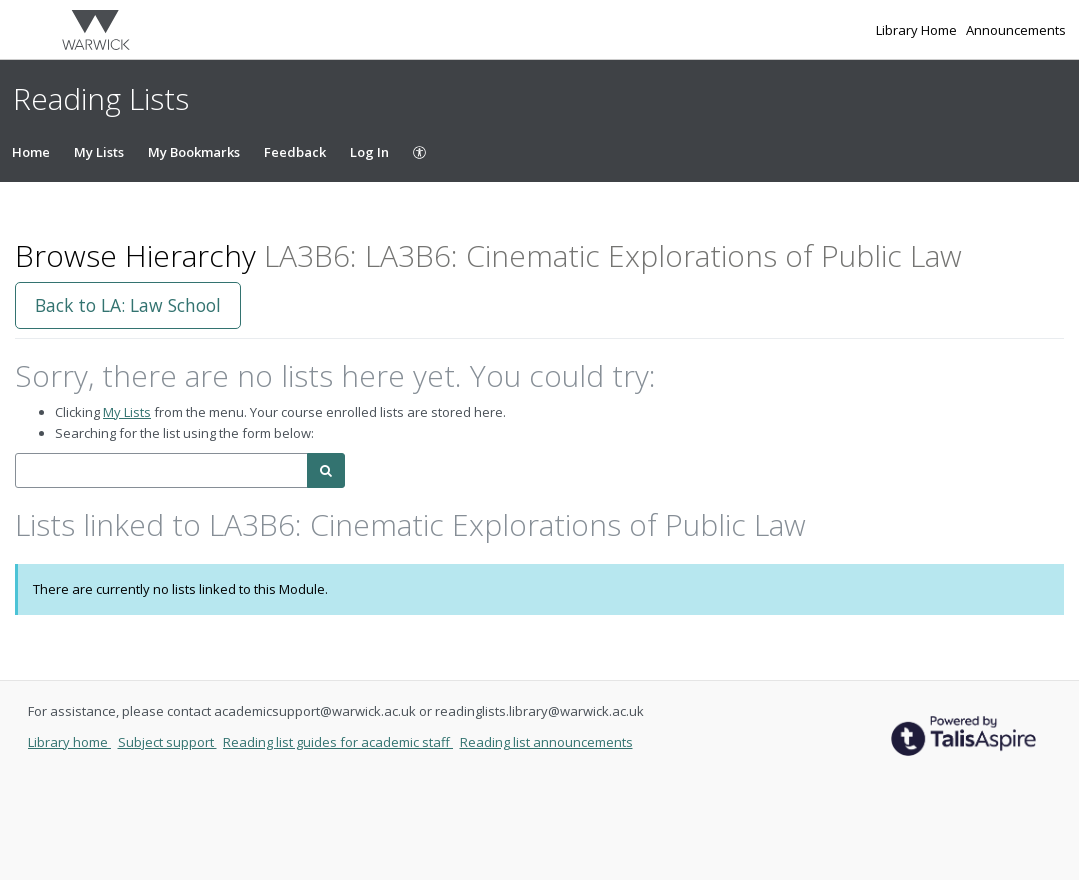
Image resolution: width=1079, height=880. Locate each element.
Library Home (918, 30)
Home (31, 152)
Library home (69, 742)
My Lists (99, 152)
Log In (369, 152)
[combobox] (161, 470)
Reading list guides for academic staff (338, 742)
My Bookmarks (194, 152)
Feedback (295, 152)
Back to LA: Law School (128, 305)
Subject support (167, 742)
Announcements (1016, 30)
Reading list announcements (546, 742)
